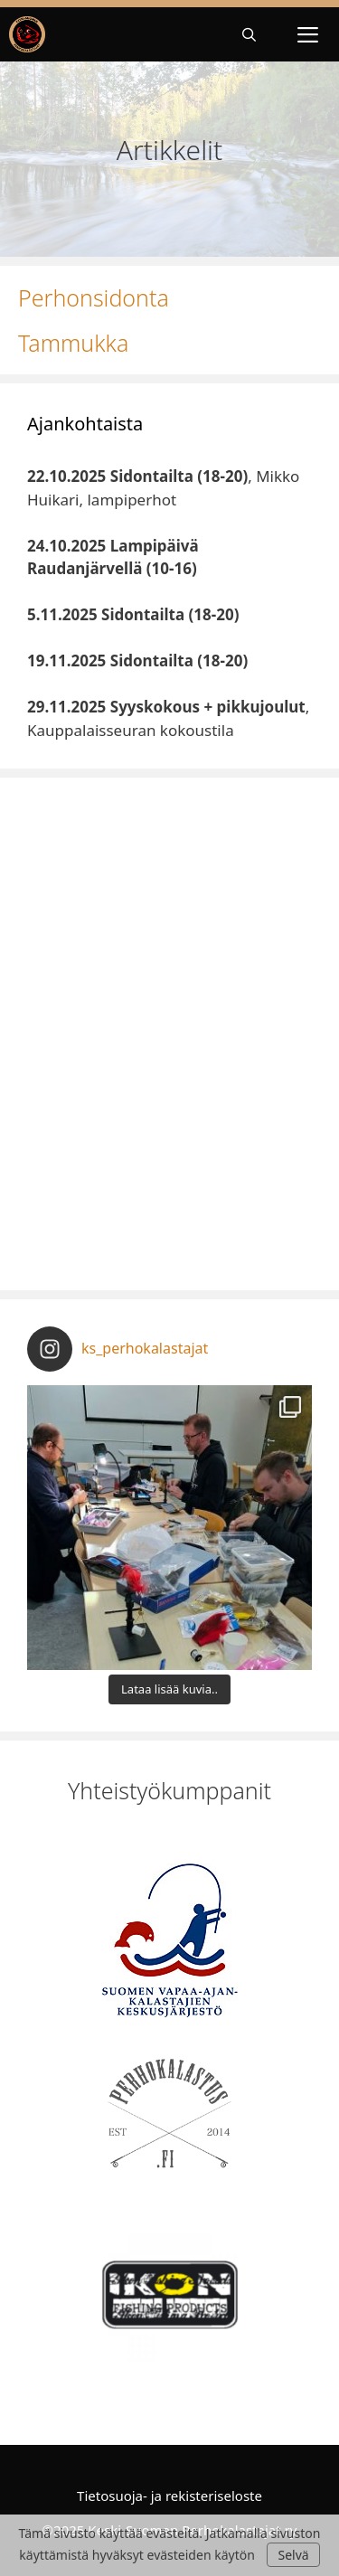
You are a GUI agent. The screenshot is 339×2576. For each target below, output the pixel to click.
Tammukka (73, 342)
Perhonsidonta (93, 297)
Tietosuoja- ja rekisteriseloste (169, 2495)
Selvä (293, 2554)
